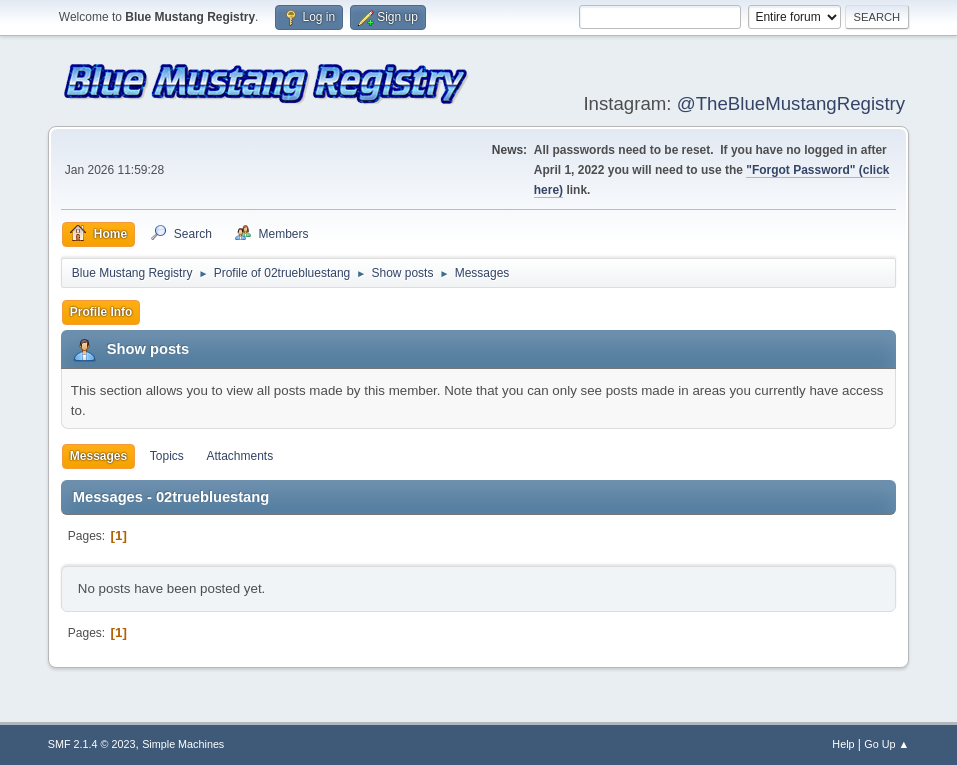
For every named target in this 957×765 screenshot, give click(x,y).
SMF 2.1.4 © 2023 (92, 744)
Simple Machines (183, 744)
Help (843, 744)
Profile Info (101, 312)
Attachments (240, 456)
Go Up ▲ (886, 744)
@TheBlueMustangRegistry (791, 103)
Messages (98, 456)
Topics (167, 456)
